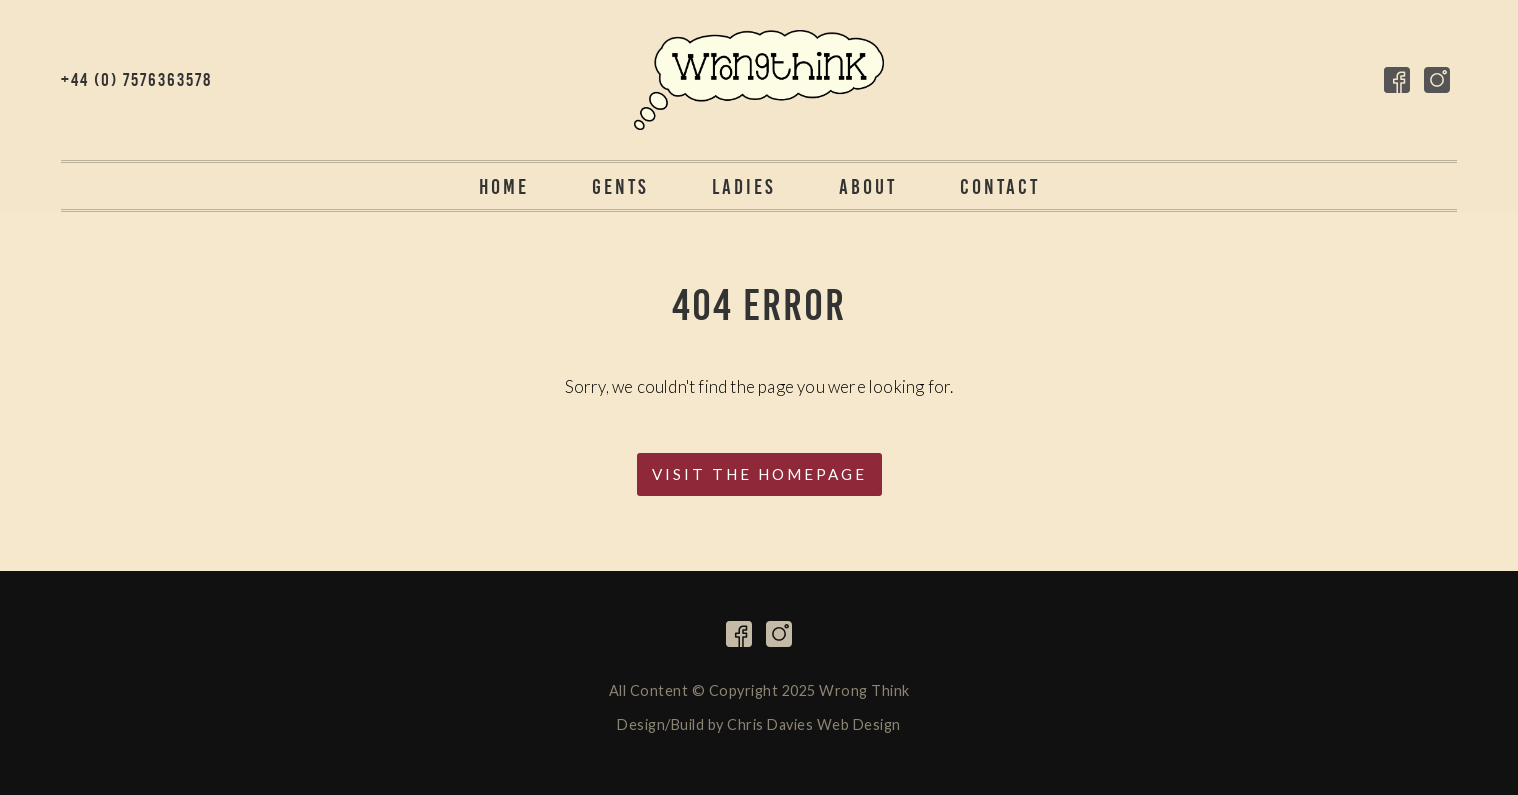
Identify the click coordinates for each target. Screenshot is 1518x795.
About (868, 187)
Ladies (744, 187)
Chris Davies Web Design (814, 724)
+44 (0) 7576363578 (136, 80)
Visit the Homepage (759, 474)
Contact (1000, 187)
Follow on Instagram (1437, 80)
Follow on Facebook (1397, 80)
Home (504, 187)
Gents (620, 187)
